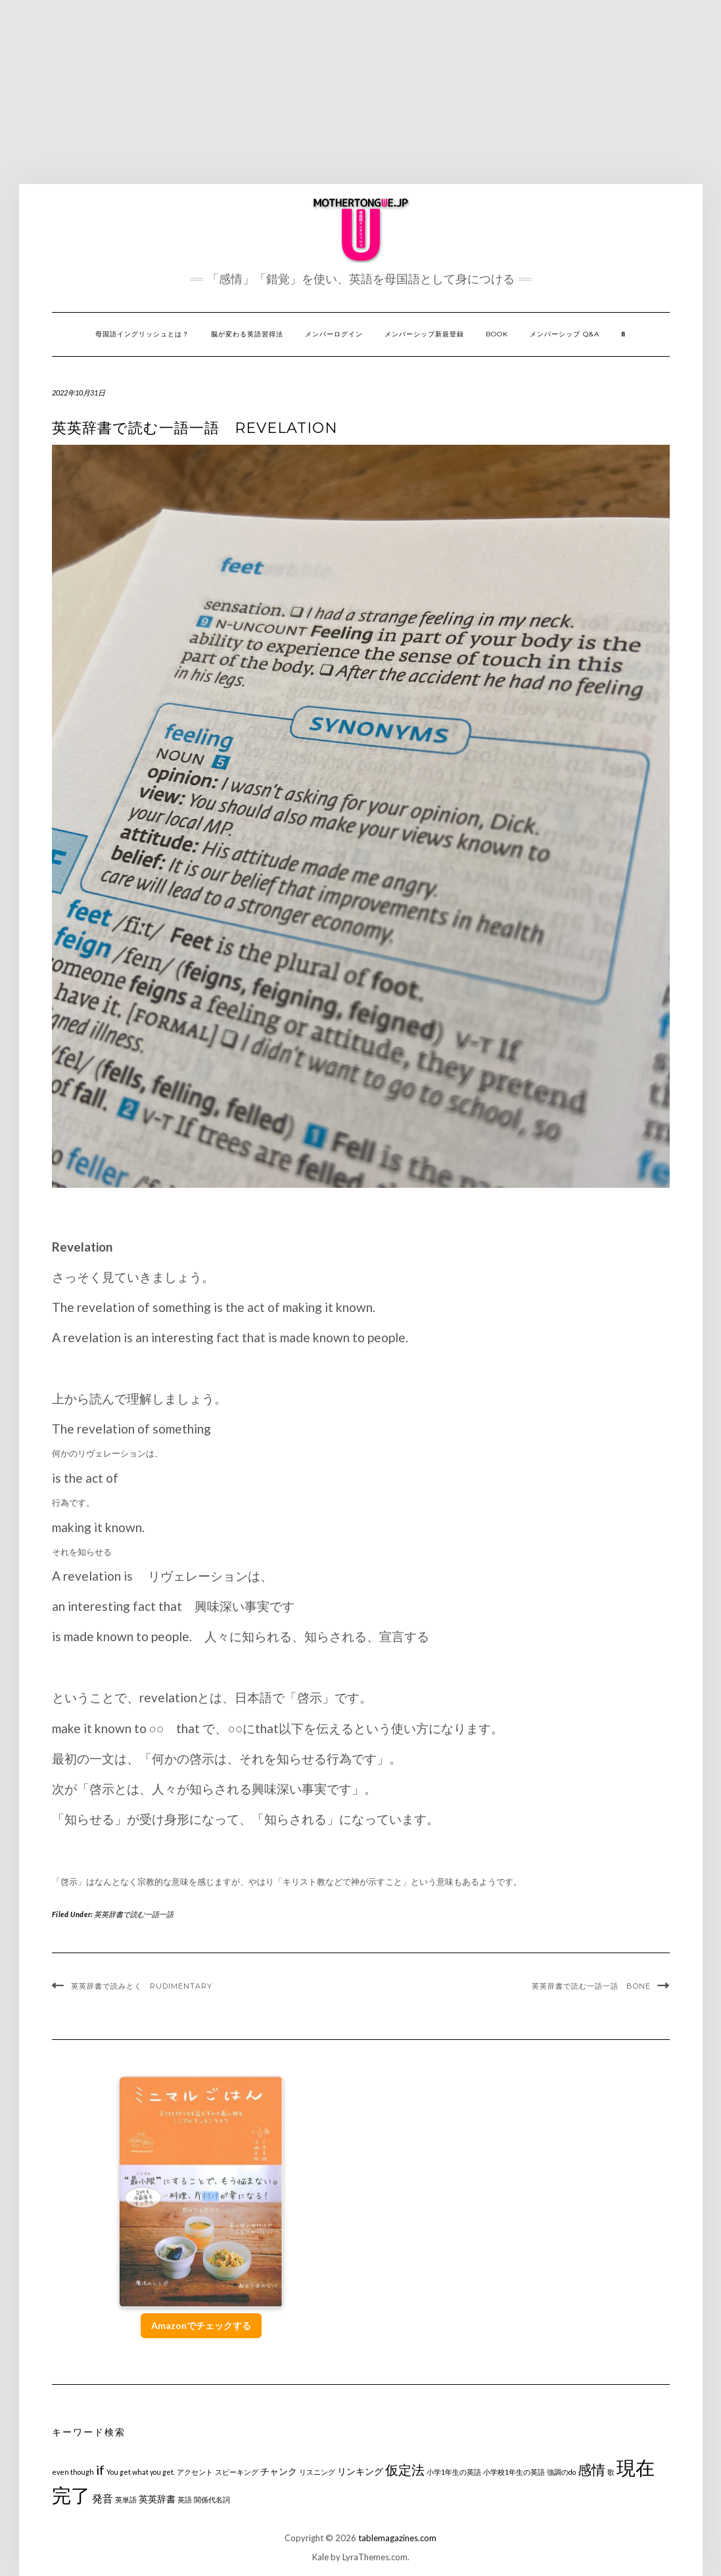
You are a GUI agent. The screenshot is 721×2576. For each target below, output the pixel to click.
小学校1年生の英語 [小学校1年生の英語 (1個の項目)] (514, 2472)
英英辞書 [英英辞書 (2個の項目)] (157, 2498)
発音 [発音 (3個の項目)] (102, 2498)
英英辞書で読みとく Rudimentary (143, 1986)
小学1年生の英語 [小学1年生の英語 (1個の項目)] (454, 2472)
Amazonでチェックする (201, 2325)
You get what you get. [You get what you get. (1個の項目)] (140, 2472)
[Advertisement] (360, 92)
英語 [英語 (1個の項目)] (184, 2499)
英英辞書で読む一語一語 (134, 1914)
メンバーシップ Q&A (564, 334)
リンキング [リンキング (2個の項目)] (360, 2471)
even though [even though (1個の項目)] (73, 2472)
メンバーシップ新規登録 (424, 334)
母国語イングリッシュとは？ (142, 334)
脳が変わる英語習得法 (247, 334)
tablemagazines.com (397, 2538)
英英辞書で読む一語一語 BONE (591, 1986)
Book (497, 334)
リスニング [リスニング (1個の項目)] (317, 2472)
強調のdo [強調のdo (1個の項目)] (561, 2472)
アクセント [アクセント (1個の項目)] (195, 2472)
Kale (320, 2557)
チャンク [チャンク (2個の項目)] (278, 2471)
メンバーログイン (334, 334)
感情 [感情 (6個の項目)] (591, 2469)
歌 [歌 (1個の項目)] (611, 2472)
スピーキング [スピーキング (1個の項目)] (236, 2472)
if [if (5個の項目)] (100, 2469)
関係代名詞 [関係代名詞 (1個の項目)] (212, 2499)
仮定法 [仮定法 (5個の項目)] (405, 2469)
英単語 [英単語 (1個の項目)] (126, 2499)
